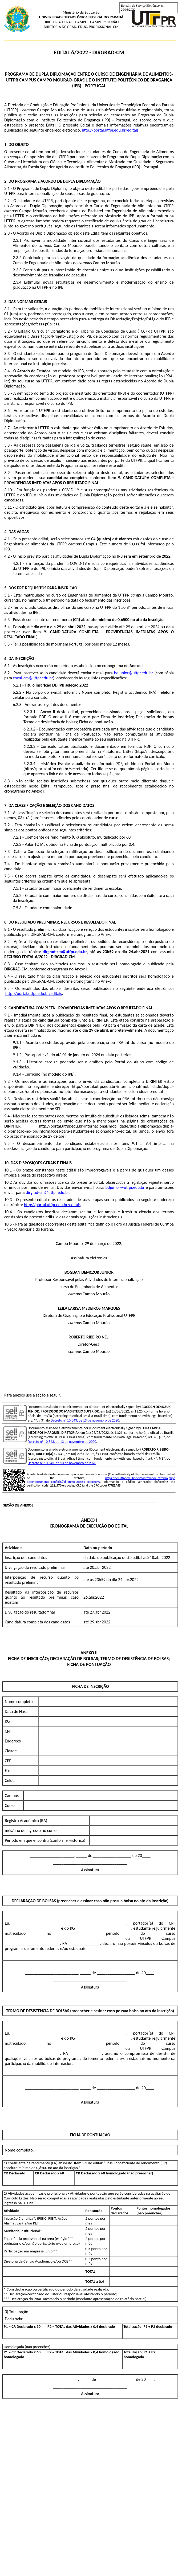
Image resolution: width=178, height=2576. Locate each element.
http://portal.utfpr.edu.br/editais (110, 130)
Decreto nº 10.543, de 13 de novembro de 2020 (85, 1420)
